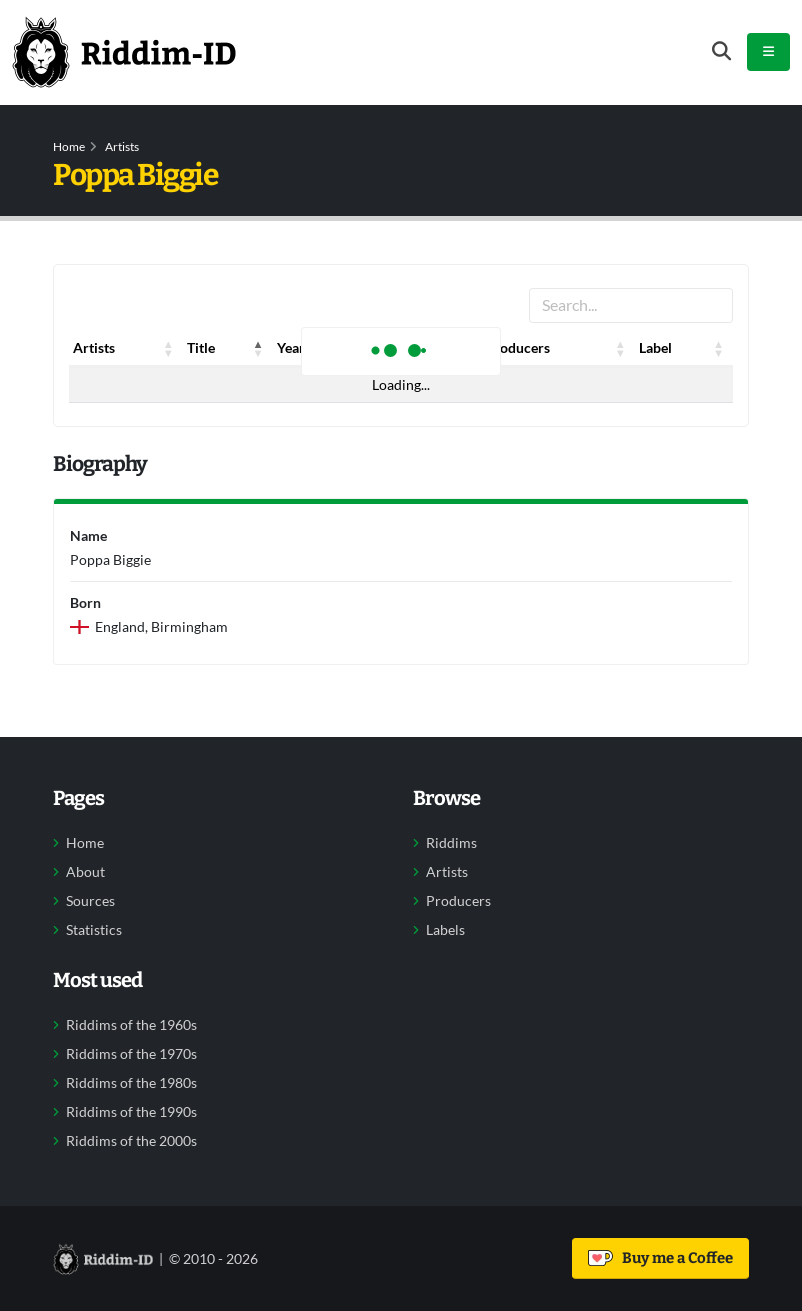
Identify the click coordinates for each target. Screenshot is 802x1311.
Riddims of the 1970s (131, 1054)
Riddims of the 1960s (131, 1025)
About (85, 872)
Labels (445, 930)
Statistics (94, 930)
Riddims (451, 843)
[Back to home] (124, 52)
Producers (458, 901)
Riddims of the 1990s (131, 1112)
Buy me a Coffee (660, 1258)
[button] (169, 348)
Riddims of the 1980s (131, 1083)
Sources (90, 901)
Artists (122, 146)
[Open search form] (721, 51)
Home (69, 146)
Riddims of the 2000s (131, 1141)
